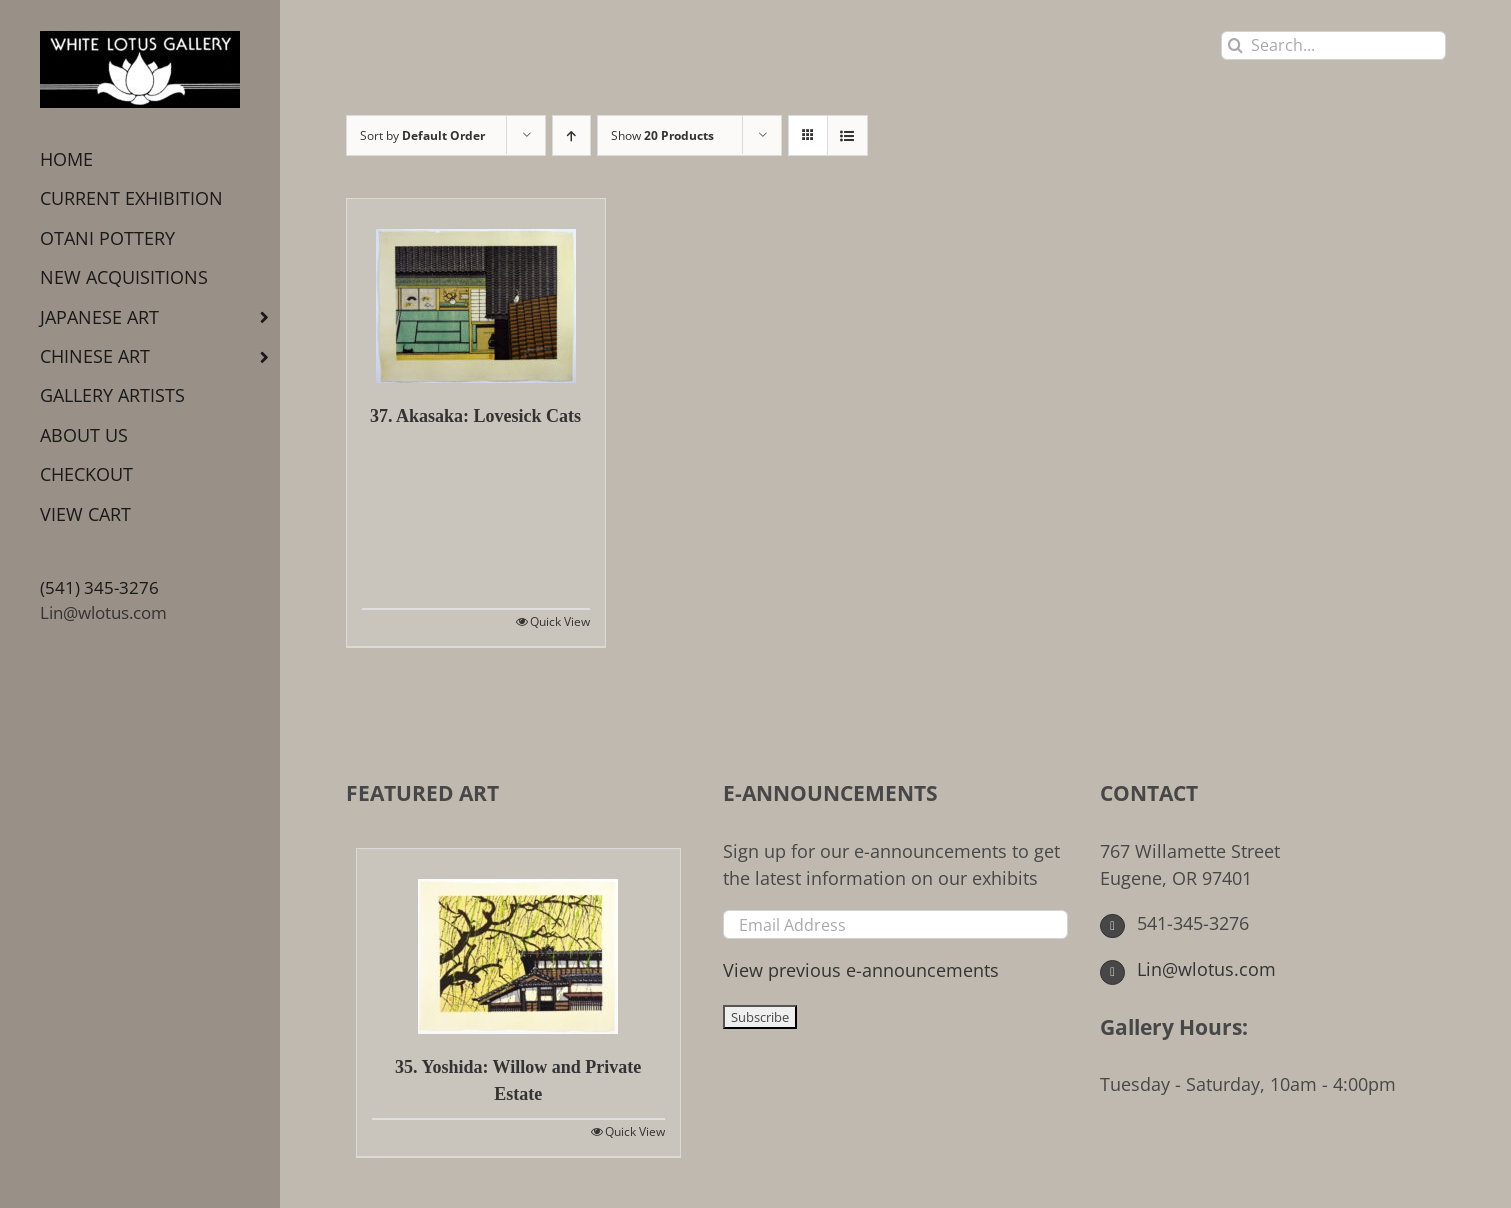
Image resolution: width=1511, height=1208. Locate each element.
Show (662, 135)
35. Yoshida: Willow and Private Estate (518, 1080)
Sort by (422, 135)
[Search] (1235, 45)
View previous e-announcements (861, 970)
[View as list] (847, 135)
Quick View (560, 621)
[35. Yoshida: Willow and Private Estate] (518, 941)
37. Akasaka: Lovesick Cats (475, 416)
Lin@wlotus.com (103, 612)
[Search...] (1333, 45)
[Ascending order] (571, 135)
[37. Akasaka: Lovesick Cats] (476, 291)
